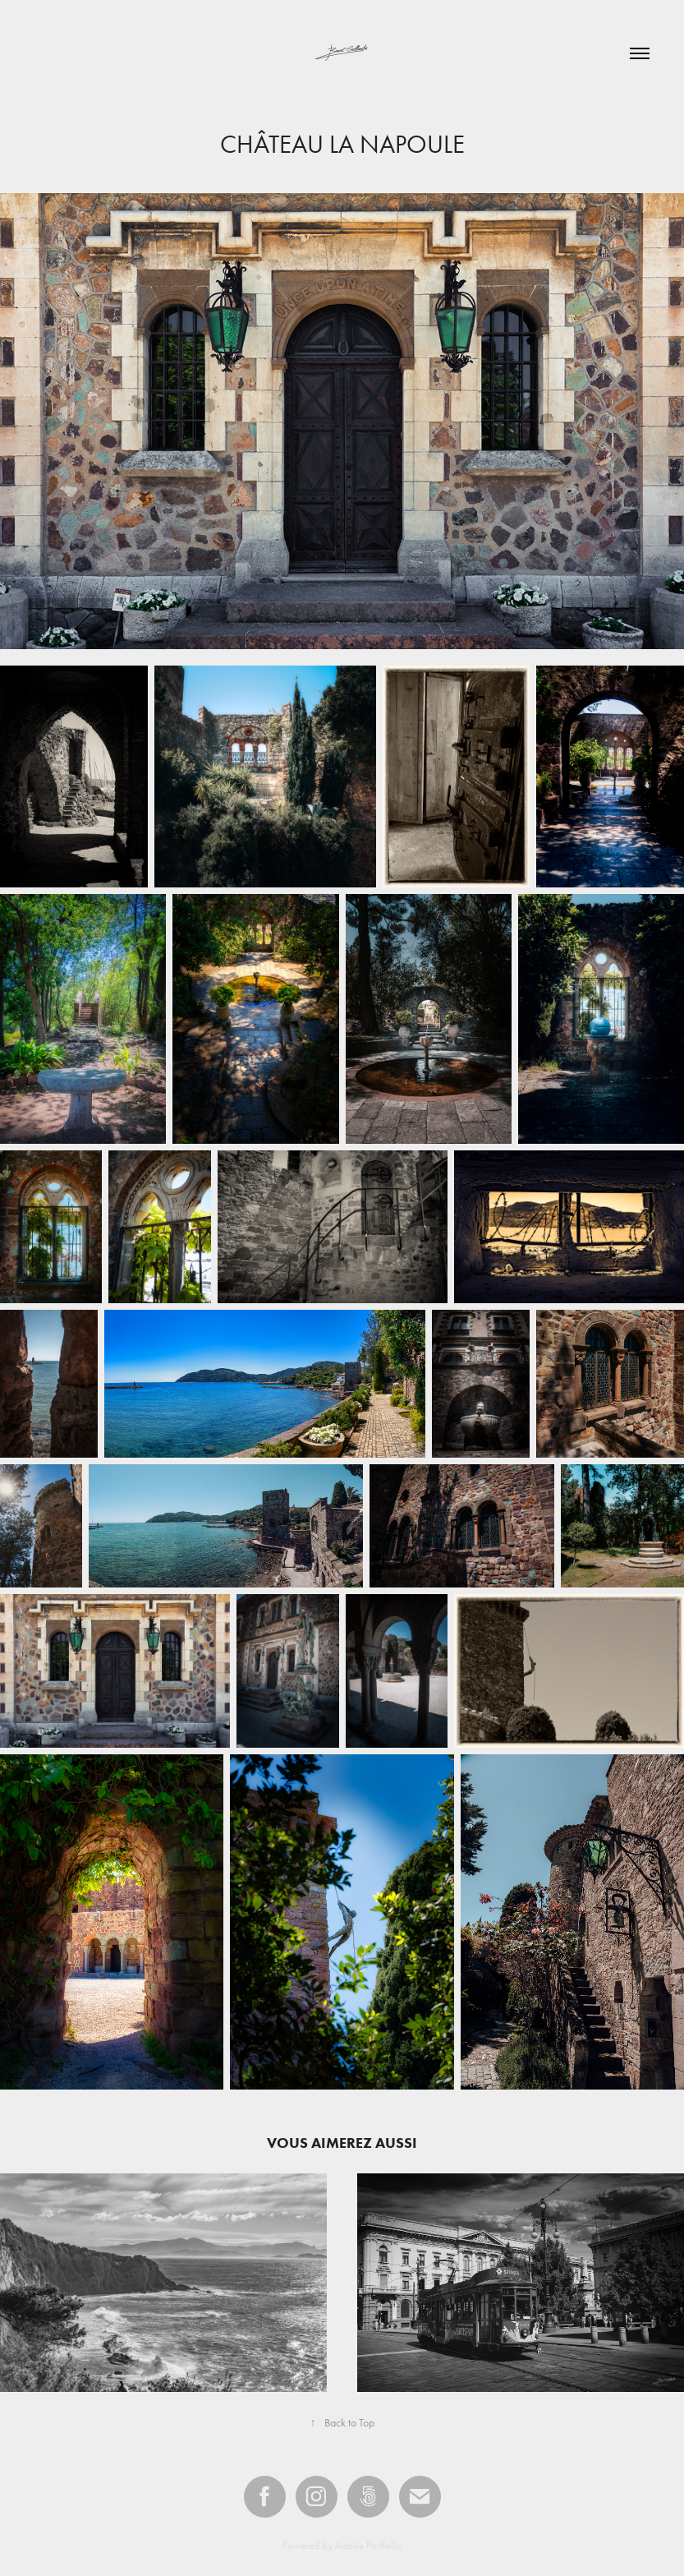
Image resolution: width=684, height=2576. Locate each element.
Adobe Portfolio (368, 2545)
